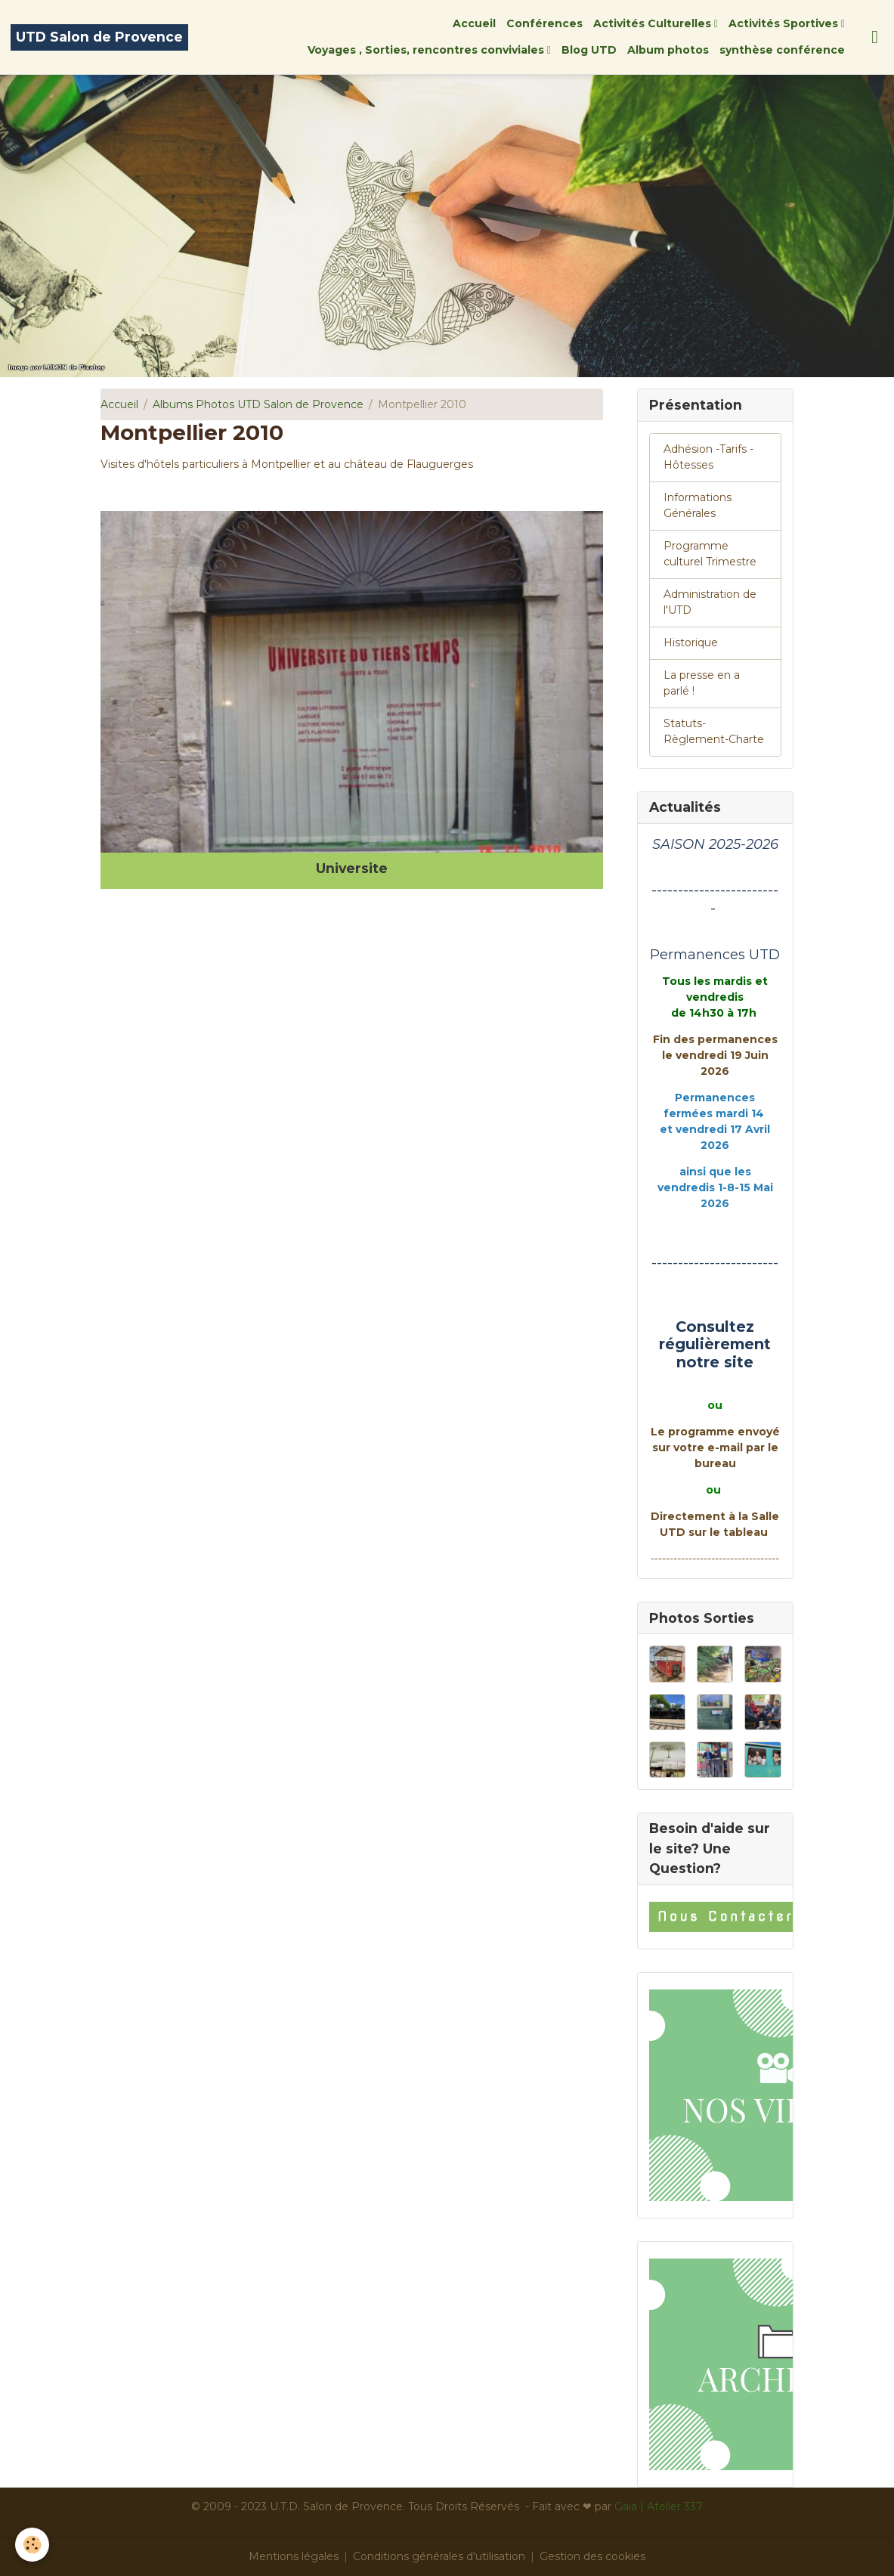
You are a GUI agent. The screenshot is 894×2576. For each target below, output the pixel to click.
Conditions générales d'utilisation (439, 2556)
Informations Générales (698, 505)
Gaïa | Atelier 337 (658, 2506)
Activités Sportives (785, 23)
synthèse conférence (782, 50)
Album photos (668, 50)
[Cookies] (32, 2545)
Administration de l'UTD (710, 602)
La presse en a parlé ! (702, 683)
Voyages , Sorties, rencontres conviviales (427, 50)
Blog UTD (589, 50)
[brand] (99, 37)
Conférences (544, 23)
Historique (691, 642)
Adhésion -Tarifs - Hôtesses (708, 457)
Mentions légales (294, 2556)
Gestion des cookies (592, 2556)
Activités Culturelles (653, 23)
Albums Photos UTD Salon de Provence (258, 404)
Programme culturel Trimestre (710, 553)
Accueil (474, 23)
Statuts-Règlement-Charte (714, 731)
